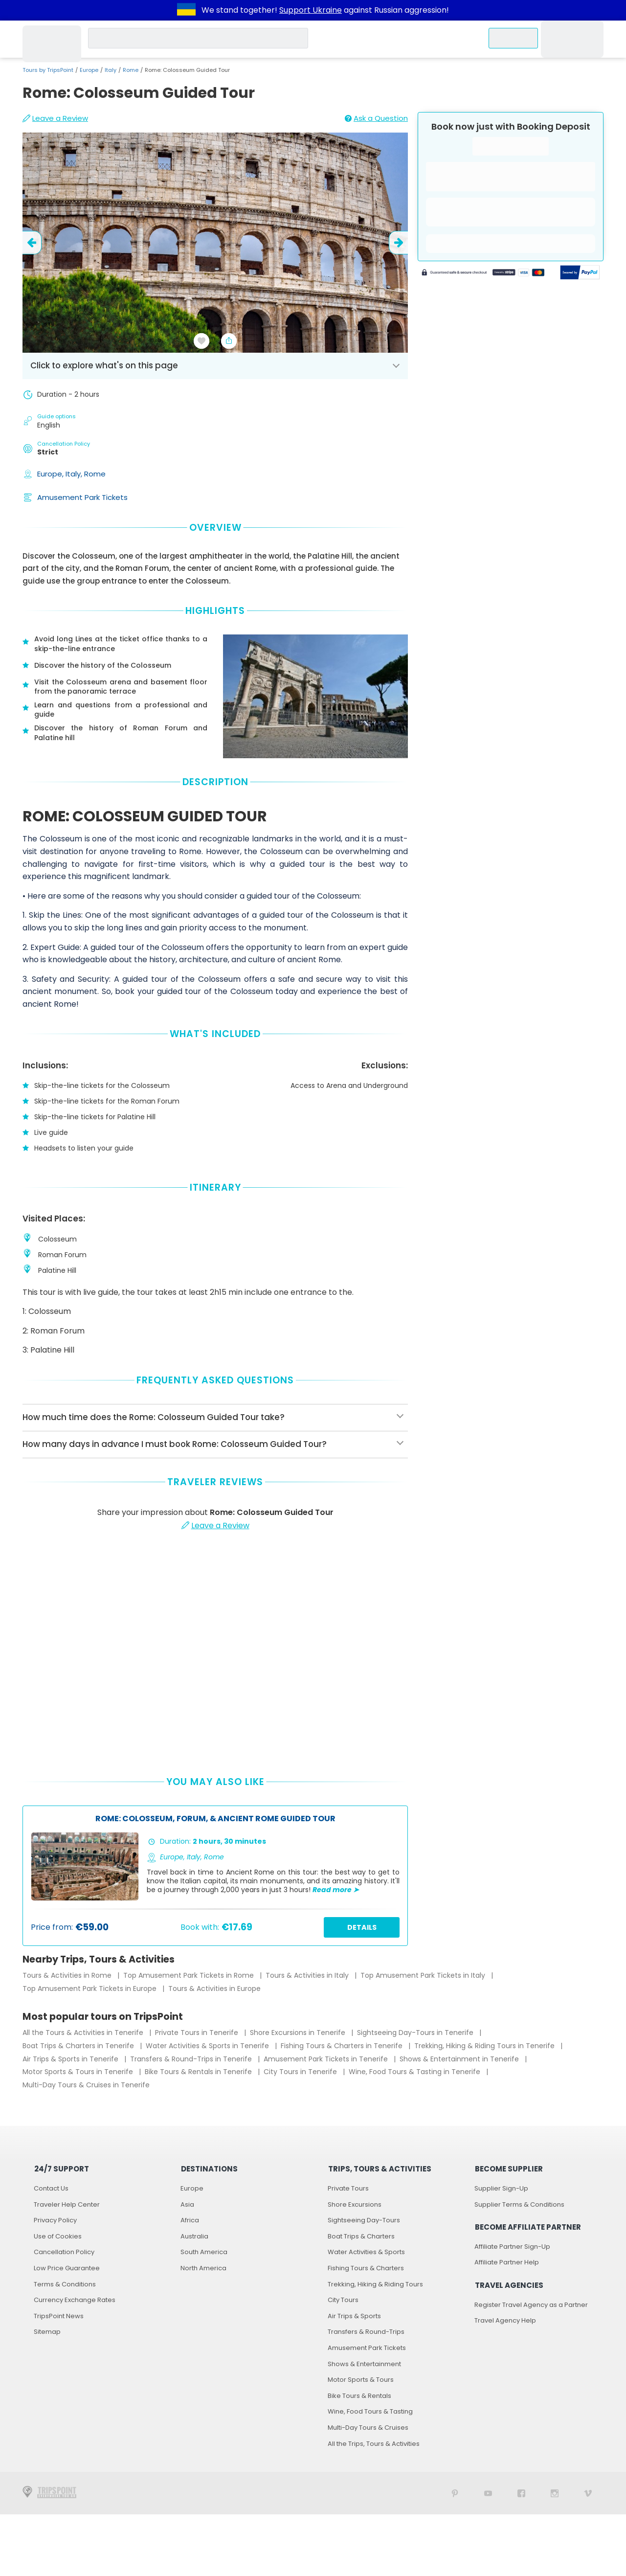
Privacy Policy (55, 2220)
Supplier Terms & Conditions (519, 2204)
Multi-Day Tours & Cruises (368, 2427)
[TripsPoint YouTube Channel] (488, 2493)
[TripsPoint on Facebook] (521, 2493)
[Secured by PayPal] (580, 273)
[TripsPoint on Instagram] (554, 2493)
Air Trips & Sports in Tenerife (71, 2059)
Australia (194, 2236)
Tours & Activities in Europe (214, 1988)
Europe (89, 70)
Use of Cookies (58, 2236)
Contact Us (51, 2188)
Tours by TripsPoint (47, 70)
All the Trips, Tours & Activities (374, 2443)
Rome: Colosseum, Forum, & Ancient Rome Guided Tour (215, 1819)
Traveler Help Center (67, 2204)
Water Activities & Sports (366, 2252)
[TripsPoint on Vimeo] (588, 2493)
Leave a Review (55, 118)
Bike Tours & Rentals (359, 2395)
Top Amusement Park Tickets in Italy (423, 1975)
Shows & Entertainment (364, 2364)
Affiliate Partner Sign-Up (512, 2246)
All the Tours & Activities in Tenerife (83, 2032)
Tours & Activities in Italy (308, 1975)
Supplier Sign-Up (501, 2188)
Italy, (75, 474)
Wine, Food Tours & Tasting (370, 2411)
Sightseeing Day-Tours (364, 2220)
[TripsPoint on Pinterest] (454, 2493)
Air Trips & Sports (354, 2316)
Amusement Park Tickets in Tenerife (327, 2059)
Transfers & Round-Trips (366, 2331)
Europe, (51, 474)
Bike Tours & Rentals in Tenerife (199, 2072)
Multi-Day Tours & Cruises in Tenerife (86, 2085)
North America (203, 2268)
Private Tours (348, 2188)
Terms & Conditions (65, 2284)
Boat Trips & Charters (361, 2236)
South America (203, 2252)
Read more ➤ (336, 1890)
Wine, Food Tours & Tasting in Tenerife (415, 2072)
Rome (130, 70)
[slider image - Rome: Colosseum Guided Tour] (215, 243)
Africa (189, 2220)
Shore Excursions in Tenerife (298, 2032)
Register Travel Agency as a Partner (531, 2304)
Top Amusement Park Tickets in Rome (189, 1975)
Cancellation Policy (64, 2252)
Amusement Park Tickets (82, 497)
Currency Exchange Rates (74, 2300)
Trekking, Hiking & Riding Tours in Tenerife (485, 2046)
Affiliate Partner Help (506, 2262)
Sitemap (47, 2331)
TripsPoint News (59, 2316)
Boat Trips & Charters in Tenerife (79, 2046)
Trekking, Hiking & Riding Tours (375, 2284)
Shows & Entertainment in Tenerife (460, 2059)
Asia (187, 2204)
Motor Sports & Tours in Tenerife (78, 2072)
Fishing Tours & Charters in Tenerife (342, 2046)
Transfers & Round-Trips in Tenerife (192, 2059)
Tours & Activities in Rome (67, 1975)
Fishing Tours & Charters (366, 2268)
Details (362, 1927)
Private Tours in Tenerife (197, 2032)
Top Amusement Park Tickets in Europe (90, 1988)
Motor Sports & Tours (361, 2379)
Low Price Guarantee (67, 2268)
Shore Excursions (354, 2204)
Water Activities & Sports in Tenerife (208, 2046)
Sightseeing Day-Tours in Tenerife (416, 2032)
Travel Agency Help (505, 2320)
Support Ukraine (310, 10)
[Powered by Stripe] (483, 273)
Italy (110, 70)
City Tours (343, 2300)
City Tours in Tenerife (301, 2072)
